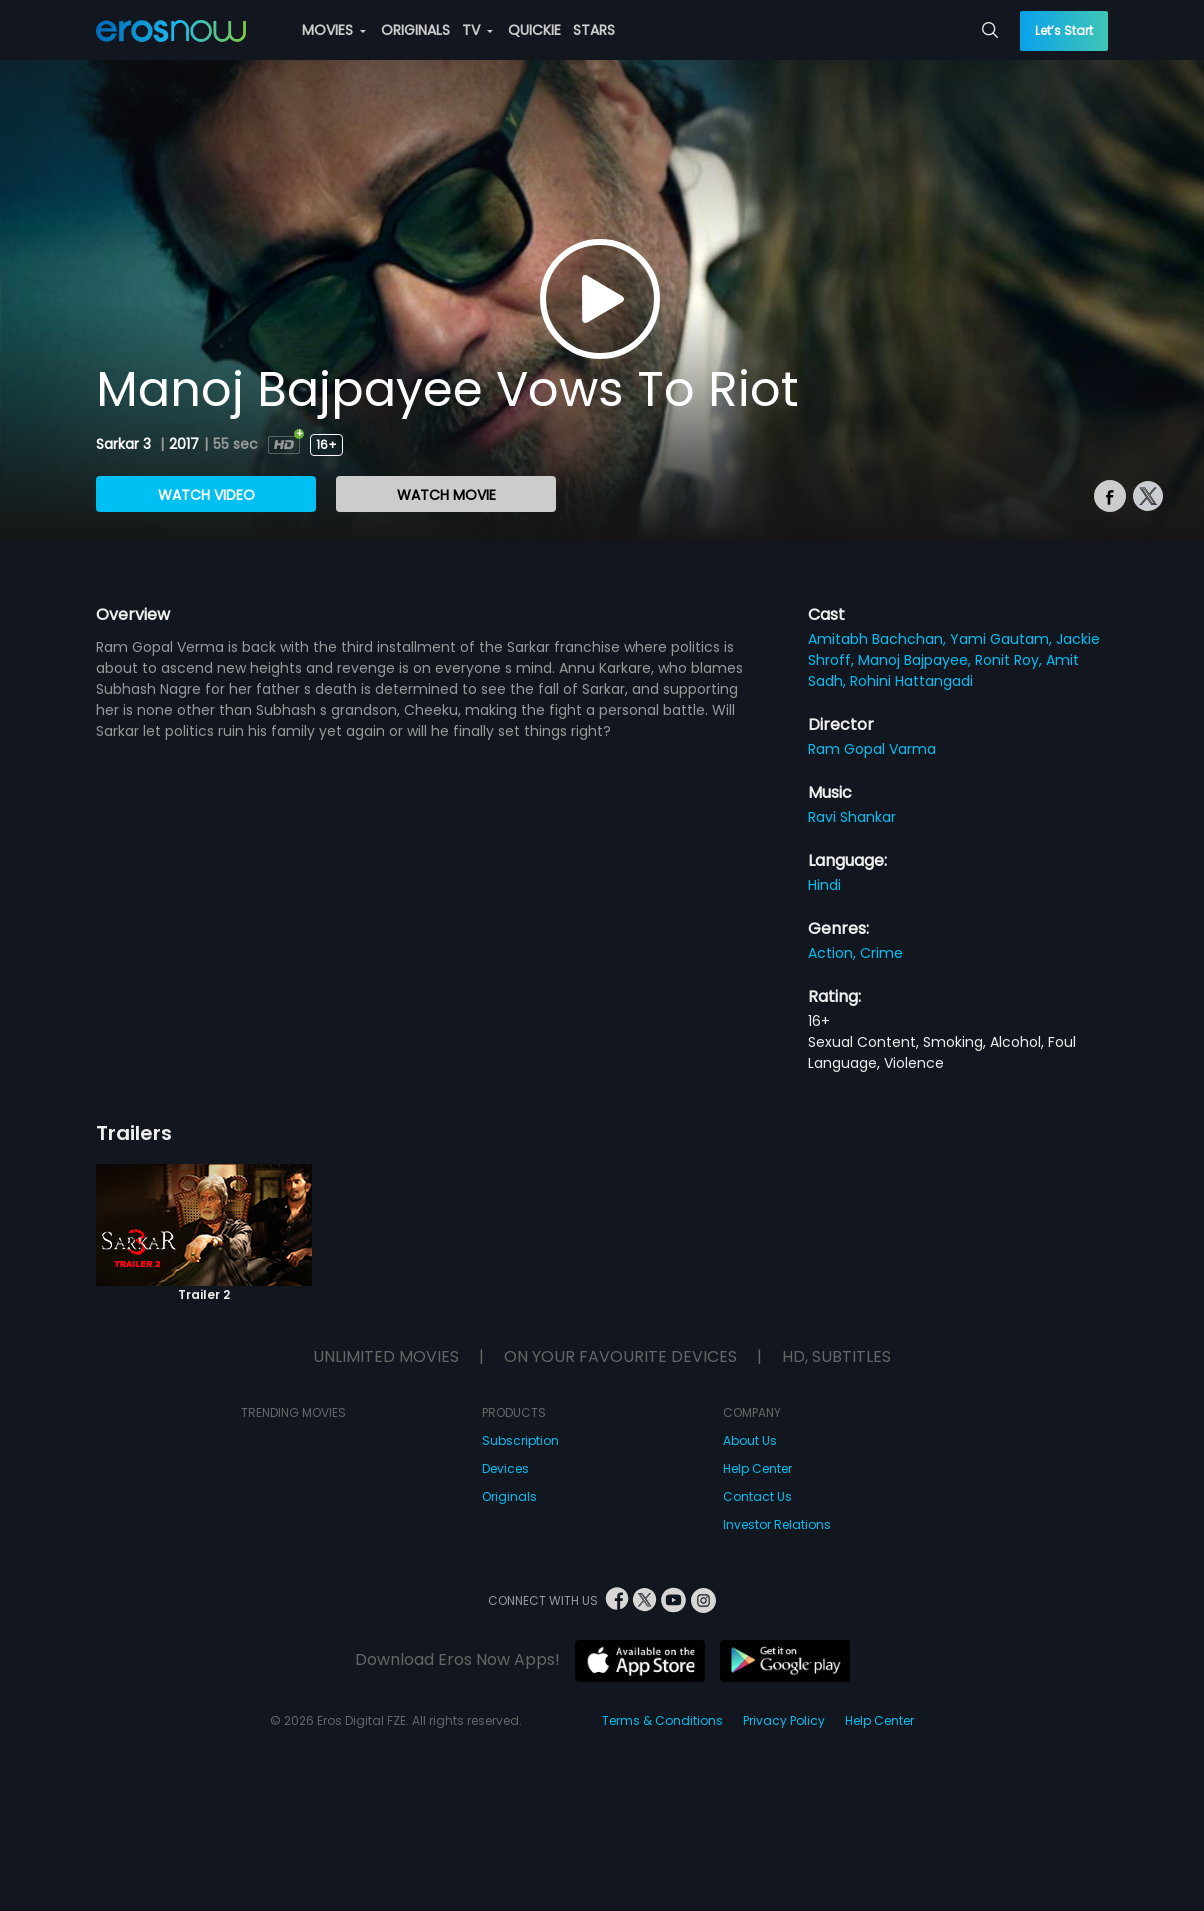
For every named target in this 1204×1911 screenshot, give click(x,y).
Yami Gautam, (1003, 639)
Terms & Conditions (662, 1720)
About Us (750, 1440)
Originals (509, 1496)
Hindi (824, 885)
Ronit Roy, (1010, 660)
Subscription (520, 1440)
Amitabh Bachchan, (879, 639)
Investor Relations (777, 1524)
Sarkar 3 (125, 444)
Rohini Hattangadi (911, 681)
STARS (594, 30)
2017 (184, 444)
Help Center (757, 1468)
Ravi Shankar (852, 817)
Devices (505, 1468)
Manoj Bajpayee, (916, 660)
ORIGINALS (415, 30)
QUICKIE (534, 30)
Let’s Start (1064, 30)
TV (477, 30)
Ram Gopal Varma (872, 749)
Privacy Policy (784, 1720)
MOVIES (334, 30)
